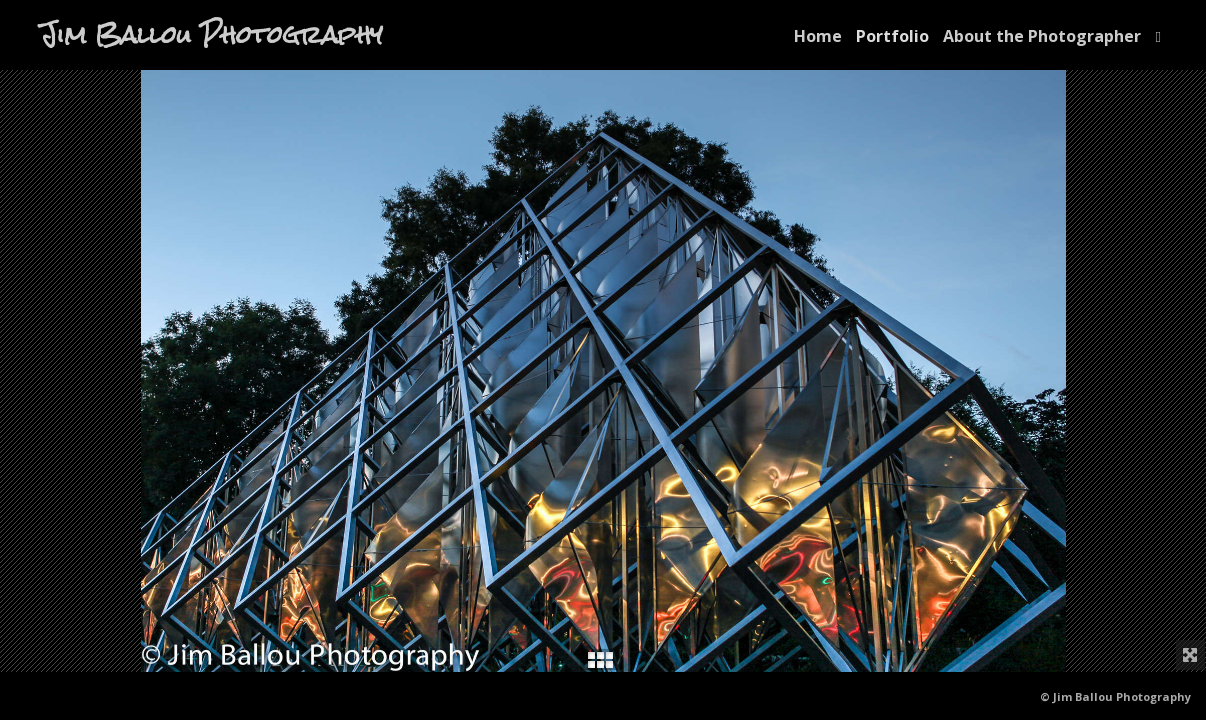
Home (818, 36)
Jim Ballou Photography (211, 35)
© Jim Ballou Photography (1115, 696)
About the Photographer (1042, 36)
